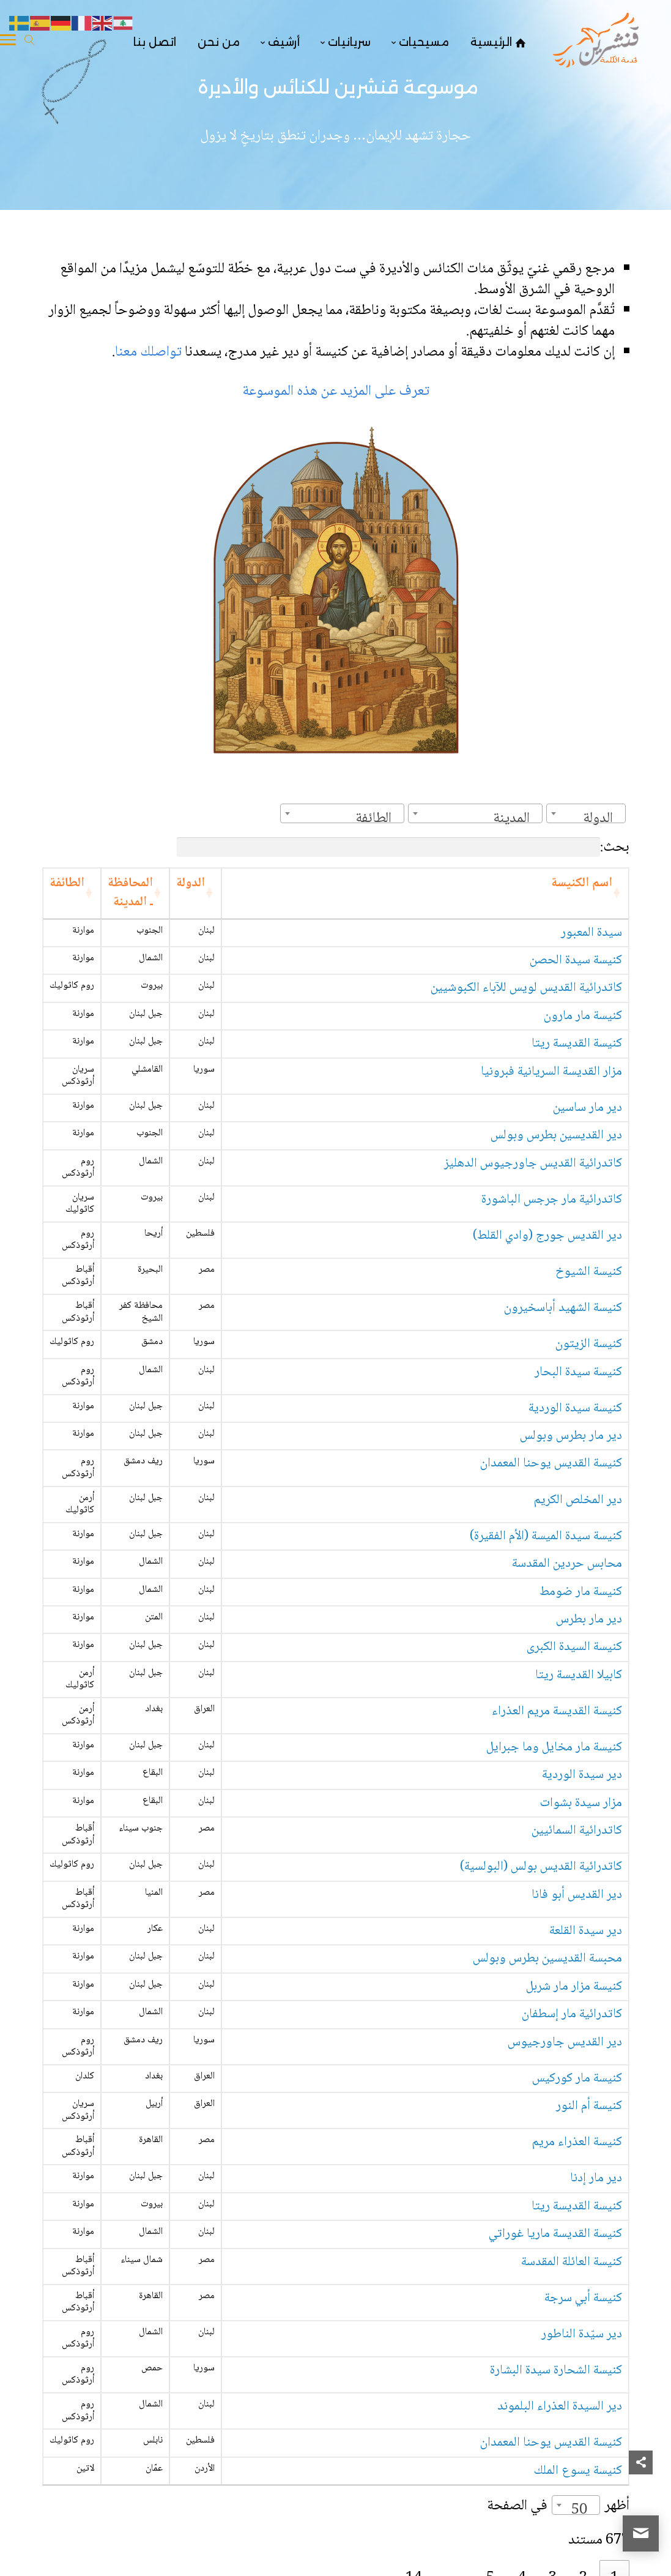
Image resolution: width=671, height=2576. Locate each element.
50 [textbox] (579, 2510)
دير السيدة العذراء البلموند (559, 2406)
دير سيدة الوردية (582, 1775)
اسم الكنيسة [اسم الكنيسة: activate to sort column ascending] (581, 883)
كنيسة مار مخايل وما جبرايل (554, 1747)
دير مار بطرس (589, 1619)
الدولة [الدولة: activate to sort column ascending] (190, 883)
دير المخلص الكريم (578, 1500)
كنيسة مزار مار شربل (574, 1987)
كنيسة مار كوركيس (577, 2078)
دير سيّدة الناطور (581, 2334)
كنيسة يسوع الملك (578, 2471)
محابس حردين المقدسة (567, 1564)
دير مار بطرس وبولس (571, 1436)
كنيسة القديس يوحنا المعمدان (551, 1463)
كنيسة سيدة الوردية (575, 1408)
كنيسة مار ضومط (580, 1592)
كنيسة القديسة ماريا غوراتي (555, 2234)
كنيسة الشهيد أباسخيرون (563, 1308)
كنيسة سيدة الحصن (576, 960)
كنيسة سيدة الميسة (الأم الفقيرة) (546, 1536)
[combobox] (586, 813)
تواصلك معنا (150, 352)
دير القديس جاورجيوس (565, 2042)
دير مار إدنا (596, 2178)
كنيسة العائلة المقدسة (571, 2262)
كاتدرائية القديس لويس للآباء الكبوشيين (526, 988)
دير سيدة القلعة (585, 1931)
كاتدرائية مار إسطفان (572, 2014)
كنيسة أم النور (589, 2106)
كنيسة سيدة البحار (578, 1372)
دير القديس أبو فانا (577, 1895)
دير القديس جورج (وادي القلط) (547, 1236)
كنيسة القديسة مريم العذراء (557, 1711)
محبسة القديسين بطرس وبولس (547, 1958)
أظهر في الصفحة (558, 2506)
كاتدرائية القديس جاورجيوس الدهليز (533, 1163)
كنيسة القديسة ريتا (577, 1043)
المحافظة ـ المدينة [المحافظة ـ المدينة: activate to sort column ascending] (130, 893)
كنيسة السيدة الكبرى (574, 1647)
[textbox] (601, 818)
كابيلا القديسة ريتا (578, 1675)
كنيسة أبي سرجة (583, 2298)
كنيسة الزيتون (588, 1344)
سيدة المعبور (591, 933)
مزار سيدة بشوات (581, 1803)
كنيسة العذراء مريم (577, 2142)
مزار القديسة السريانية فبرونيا (551, 1072)
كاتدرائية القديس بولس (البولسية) (541, 1867)
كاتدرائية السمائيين (577, 1831)
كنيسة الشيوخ (588, 1272)
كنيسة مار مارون (583, 1016)
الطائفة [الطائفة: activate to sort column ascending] (67, 883)
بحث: (403, 847)
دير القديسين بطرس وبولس (556, 1135)
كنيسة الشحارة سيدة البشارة (556, 2370)
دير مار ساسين (587, 1108)
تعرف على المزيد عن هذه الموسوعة (335, 391)
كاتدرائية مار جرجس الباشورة (551, 1200)
